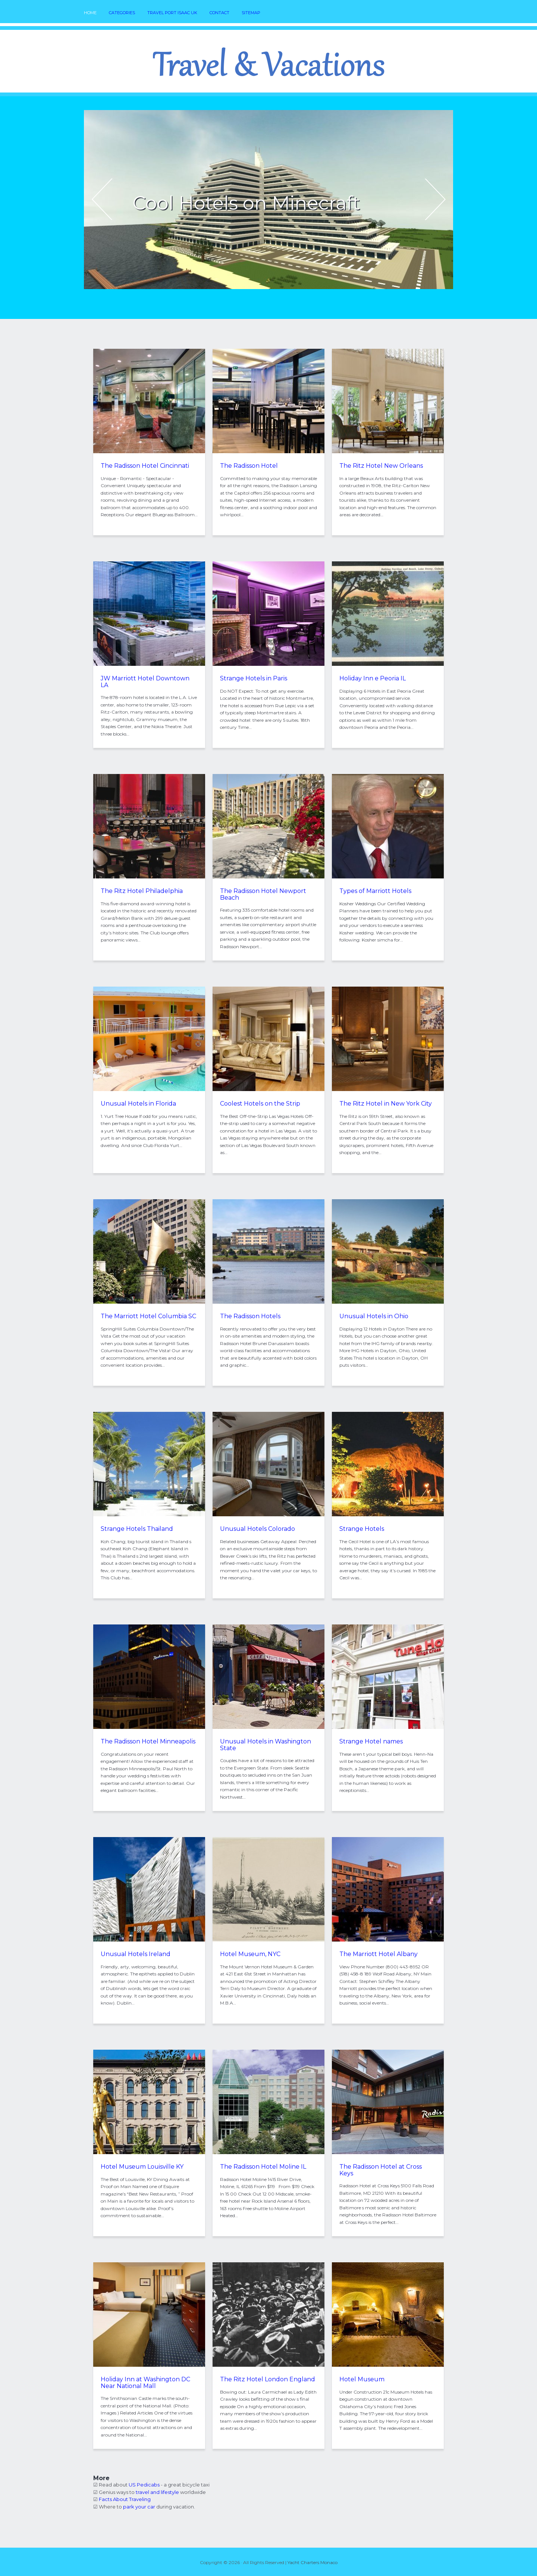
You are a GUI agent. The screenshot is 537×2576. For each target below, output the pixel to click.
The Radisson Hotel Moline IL (263, 2166)
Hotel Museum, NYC (250, 1954)
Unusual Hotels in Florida (138, 1103)
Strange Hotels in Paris (253, 678)
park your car (139, 2507)
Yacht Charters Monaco (312, 2562)
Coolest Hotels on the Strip (260, 1103)
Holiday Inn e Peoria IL (372, 678)
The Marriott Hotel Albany (378, 1954)
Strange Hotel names (371, 1741)
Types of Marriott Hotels (375, 890)
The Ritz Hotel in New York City (385, 1103)
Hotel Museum (361, 2379)
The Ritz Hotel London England (267, 2379)
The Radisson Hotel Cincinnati (145, 465)
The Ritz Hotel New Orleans (381, 465)
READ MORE (181, 225)
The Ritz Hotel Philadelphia (142, 890)
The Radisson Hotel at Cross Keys (380, 2170)
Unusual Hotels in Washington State (265, 1745)
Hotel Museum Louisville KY (142, 2166)
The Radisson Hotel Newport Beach (263, 894)
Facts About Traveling (125, 2499)
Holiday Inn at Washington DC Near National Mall (145, 2382)
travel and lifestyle (157, 2492)
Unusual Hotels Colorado (257, 1528)
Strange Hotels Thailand (137, 1528)
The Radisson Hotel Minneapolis (148, 1741)
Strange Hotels (361, 1528)
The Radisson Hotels (250, 1316)
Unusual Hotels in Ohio (373, 1316)
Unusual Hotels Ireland (135, 1954)
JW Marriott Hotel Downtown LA (145, 682)
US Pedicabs (144, 2485)
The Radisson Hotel (249, 465)
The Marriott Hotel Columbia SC (148, 1316)
